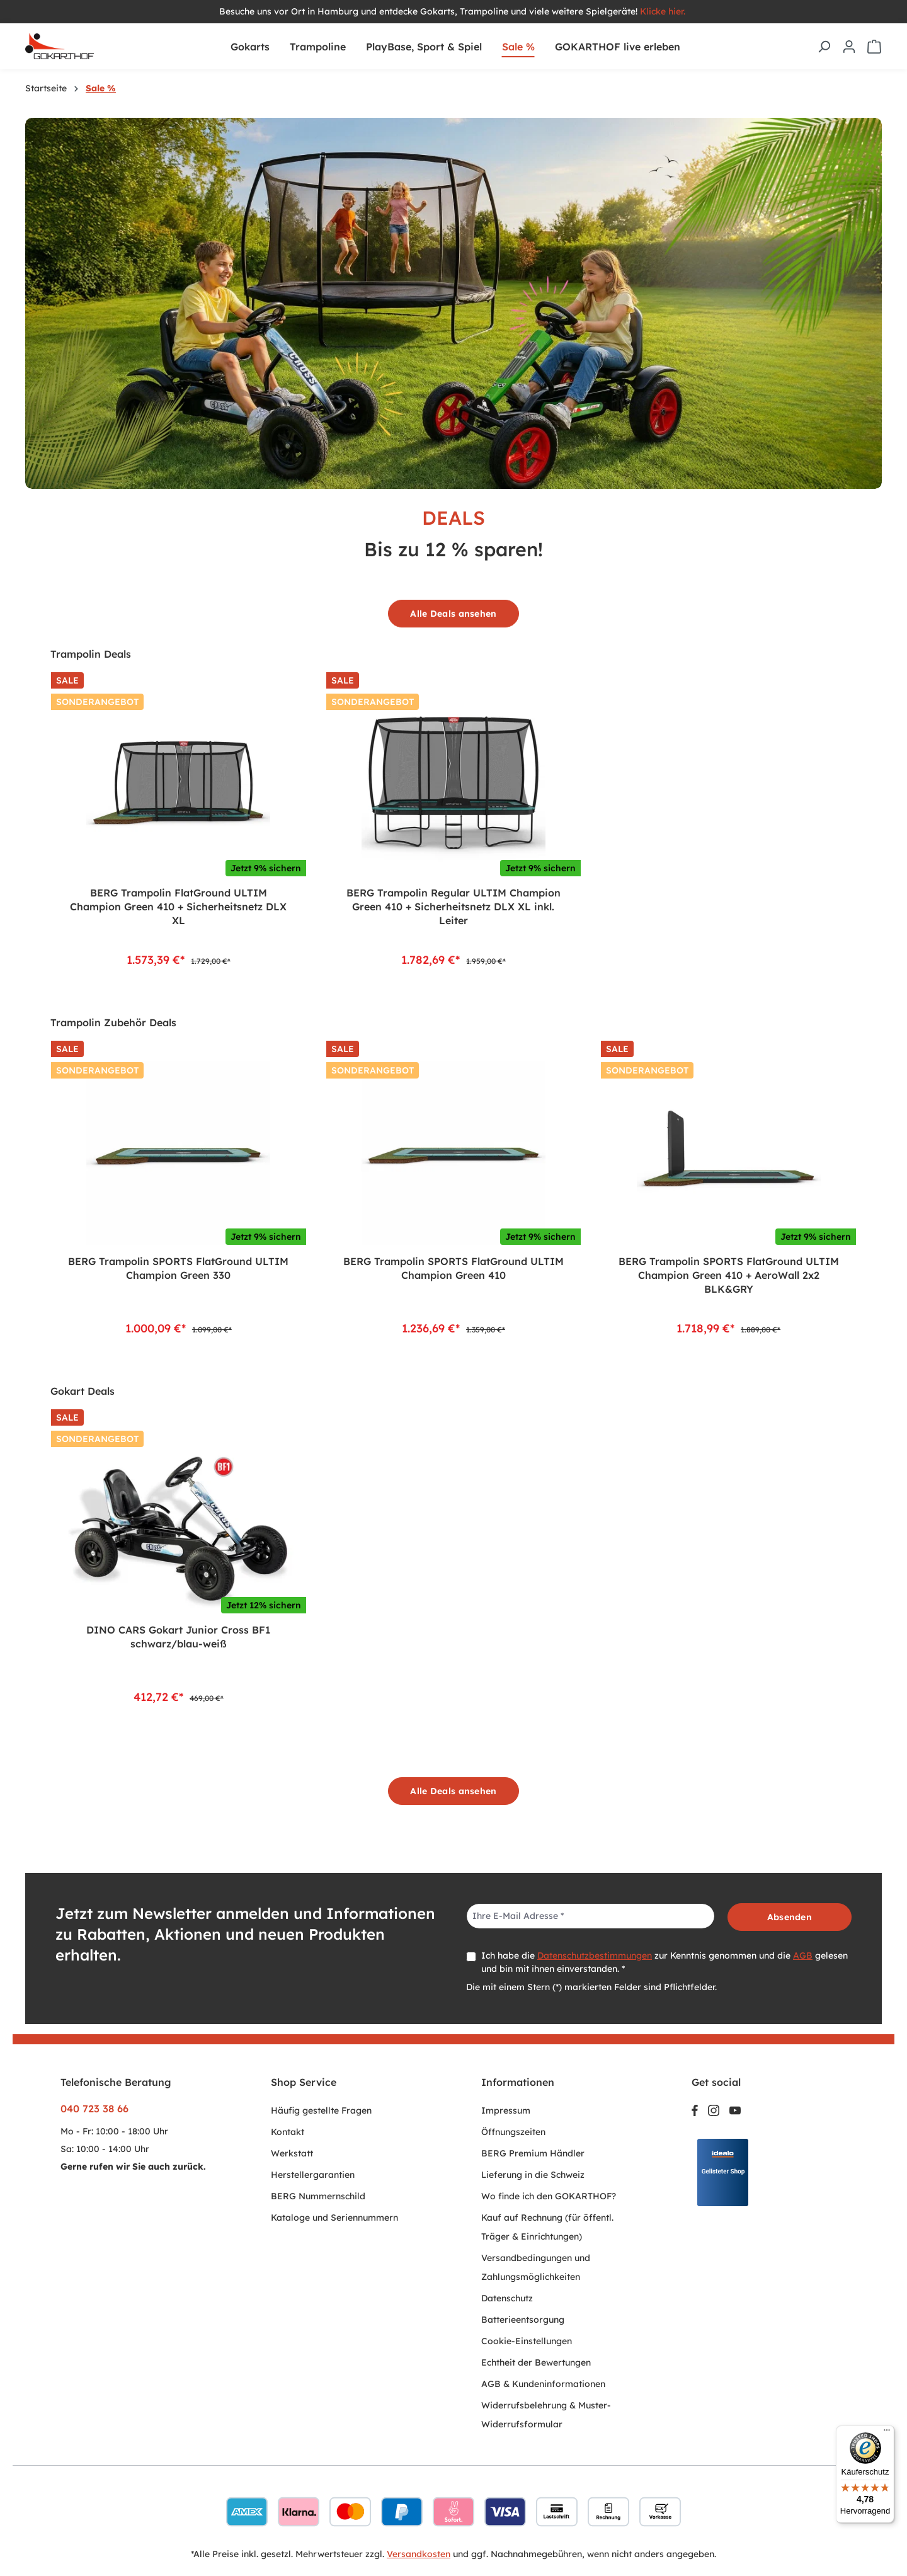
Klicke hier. (664, 11)
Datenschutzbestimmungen (594, 1955)
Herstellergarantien (313, 2174)
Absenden (789, 1917)
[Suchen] (823, 46)
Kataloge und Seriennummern (334, 2217)
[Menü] (886, 2433)
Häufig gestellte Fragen (321, 2110)
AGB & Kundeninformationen (543, 2384)
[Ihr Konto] (849, 46)
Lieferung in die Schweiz (533, 2174)
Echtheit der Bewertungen (536, 2362)
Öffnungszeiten (513, 2132)
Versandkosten (418, 2554)
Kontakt (287, 2132)
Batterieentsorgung (522, 2319)
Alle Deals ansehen (453, 613)
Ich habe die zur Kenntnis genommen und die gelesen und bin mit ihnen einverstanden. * (664, 1962)
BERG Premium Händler (533, 2153)
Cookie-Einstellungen (526, 2341)
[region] (453, 818)
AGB (803, 1955)
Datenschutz (507, 2298)
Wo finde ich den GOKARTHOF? (548, 2196)
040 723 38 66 (94, 2108)
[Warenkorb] (874, 46)
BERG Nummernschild (318, 2196)
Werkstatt (292, 2153)
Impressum (505, 2110)
